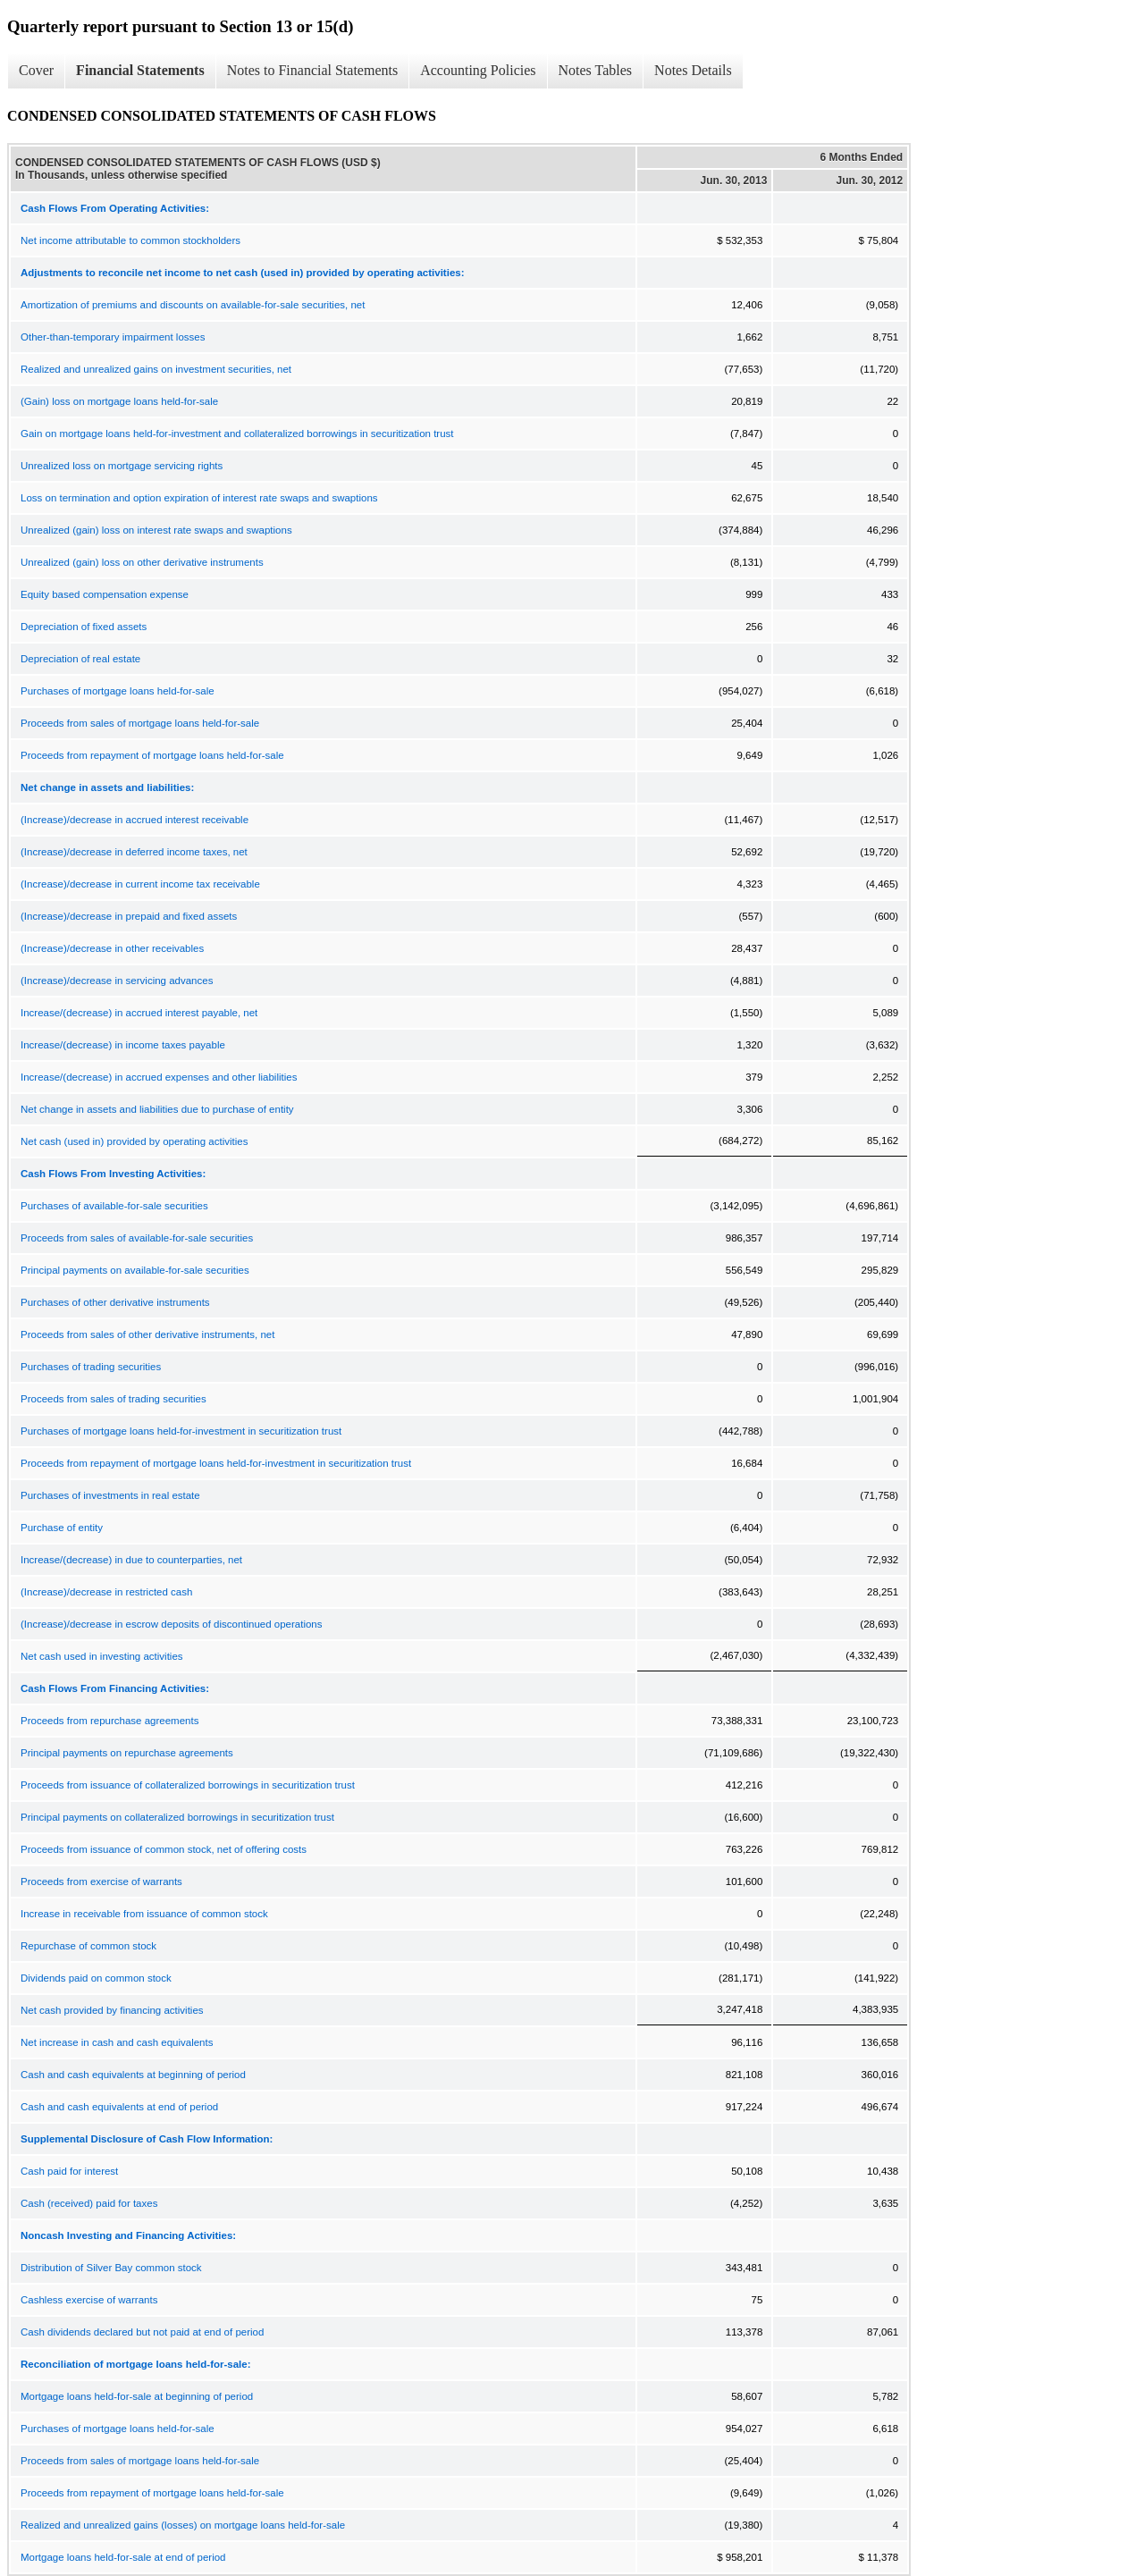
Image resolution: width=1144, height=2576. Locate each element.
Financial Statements (140, 70)
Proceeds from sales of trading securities (113, 1398)
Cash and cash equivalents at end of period (119, 2106)
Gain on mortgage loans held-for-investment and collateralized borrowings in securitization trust (237, 433)
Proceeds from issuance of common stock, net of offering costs (164, 1849)
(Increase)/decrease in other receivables (112, 948)
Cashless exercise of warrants (89, 2299)
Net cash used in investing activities (102, 1656)
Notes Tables (596, 70)
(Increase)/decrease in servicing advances (117, 980)
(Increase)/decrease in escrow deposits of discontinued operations (172, 1624)
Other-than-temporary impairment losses (113, 337)
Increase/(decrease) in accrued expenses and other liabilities (159, 1077)
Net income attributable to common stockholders (130, 240)
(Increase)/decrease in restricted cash (106, 1592)
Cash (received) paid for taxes (89, 2203)
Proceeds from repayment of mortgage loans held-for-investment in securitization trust (216, 1463)
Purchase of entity (62, 1527)
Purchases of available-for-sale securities (114, 1205)
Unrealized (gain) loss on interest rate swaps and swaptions (156, 530)
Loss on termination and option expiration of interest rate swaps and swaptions (199, 497)
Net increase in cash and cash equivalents (117, 2042)
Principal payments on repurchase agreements (127, 1752)
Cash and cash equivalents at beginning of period (133, 2074)
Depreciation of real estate (80, 658)
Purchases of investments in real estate (110, 1495)
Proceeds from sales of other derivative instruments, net (147, 1334)
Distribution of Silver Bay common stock (111, 2267)
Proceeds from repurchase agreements (109, 1720)
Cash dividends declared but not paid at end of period (142, 2332)
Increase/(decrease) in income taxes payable (123, 1045)
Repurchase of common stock (88, 1945)
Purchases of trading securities (91, 1366)
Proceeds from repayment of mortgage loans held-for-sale (152, 755)
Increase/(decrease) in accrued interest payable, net (139, 1012)
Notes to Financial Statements (313, 70)
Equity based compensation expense (105, 594)
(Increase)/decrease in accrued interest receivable (134, 819)
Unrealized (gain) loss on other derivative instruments (142, 562)
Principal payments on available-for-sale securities (135, 1270)
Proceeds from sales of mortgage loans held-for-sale (140, 723)
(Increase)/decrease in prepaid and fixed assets (129, 916)
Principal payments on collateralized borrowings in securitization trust (177, 1817)
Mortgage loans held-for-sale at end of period (123, 2557)
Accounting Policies (477, 70)
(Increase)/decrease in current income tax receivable (140, 884)
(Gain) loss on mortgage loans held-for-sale (119, 401)
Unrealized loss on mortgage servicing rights (122, 465)
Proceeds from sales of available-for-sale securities (137, 1238)
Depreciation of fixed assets (84, 626)
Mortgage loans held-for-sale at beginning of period (137, 2396)
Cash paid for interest (69, 2171)
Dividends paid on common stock (96, 1978)
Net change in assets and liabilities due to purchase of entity (157, 1109)
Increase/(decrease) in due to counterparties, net (131, 1559)
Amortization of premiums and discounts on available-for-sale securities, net (193, 304)
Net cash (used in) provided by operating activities (134, 1141)
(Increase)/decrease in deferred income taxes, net (134, 851)
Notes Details (693, 70)
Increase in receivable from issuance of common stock (144, 1913)
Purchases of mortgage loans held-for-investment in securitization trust (181, 1431)
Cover (36, 70)
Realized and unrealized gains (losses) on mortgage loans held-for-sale (183, 2525)
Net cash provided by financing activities (112, 2010)
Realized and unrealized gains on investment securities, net (156, 369)
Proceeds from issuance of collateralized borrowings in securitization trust (188, 1785)
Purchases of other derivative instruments (115, 1302)
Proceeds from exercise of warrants (101, 1881)
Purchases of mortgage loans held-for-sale (117, 691)
